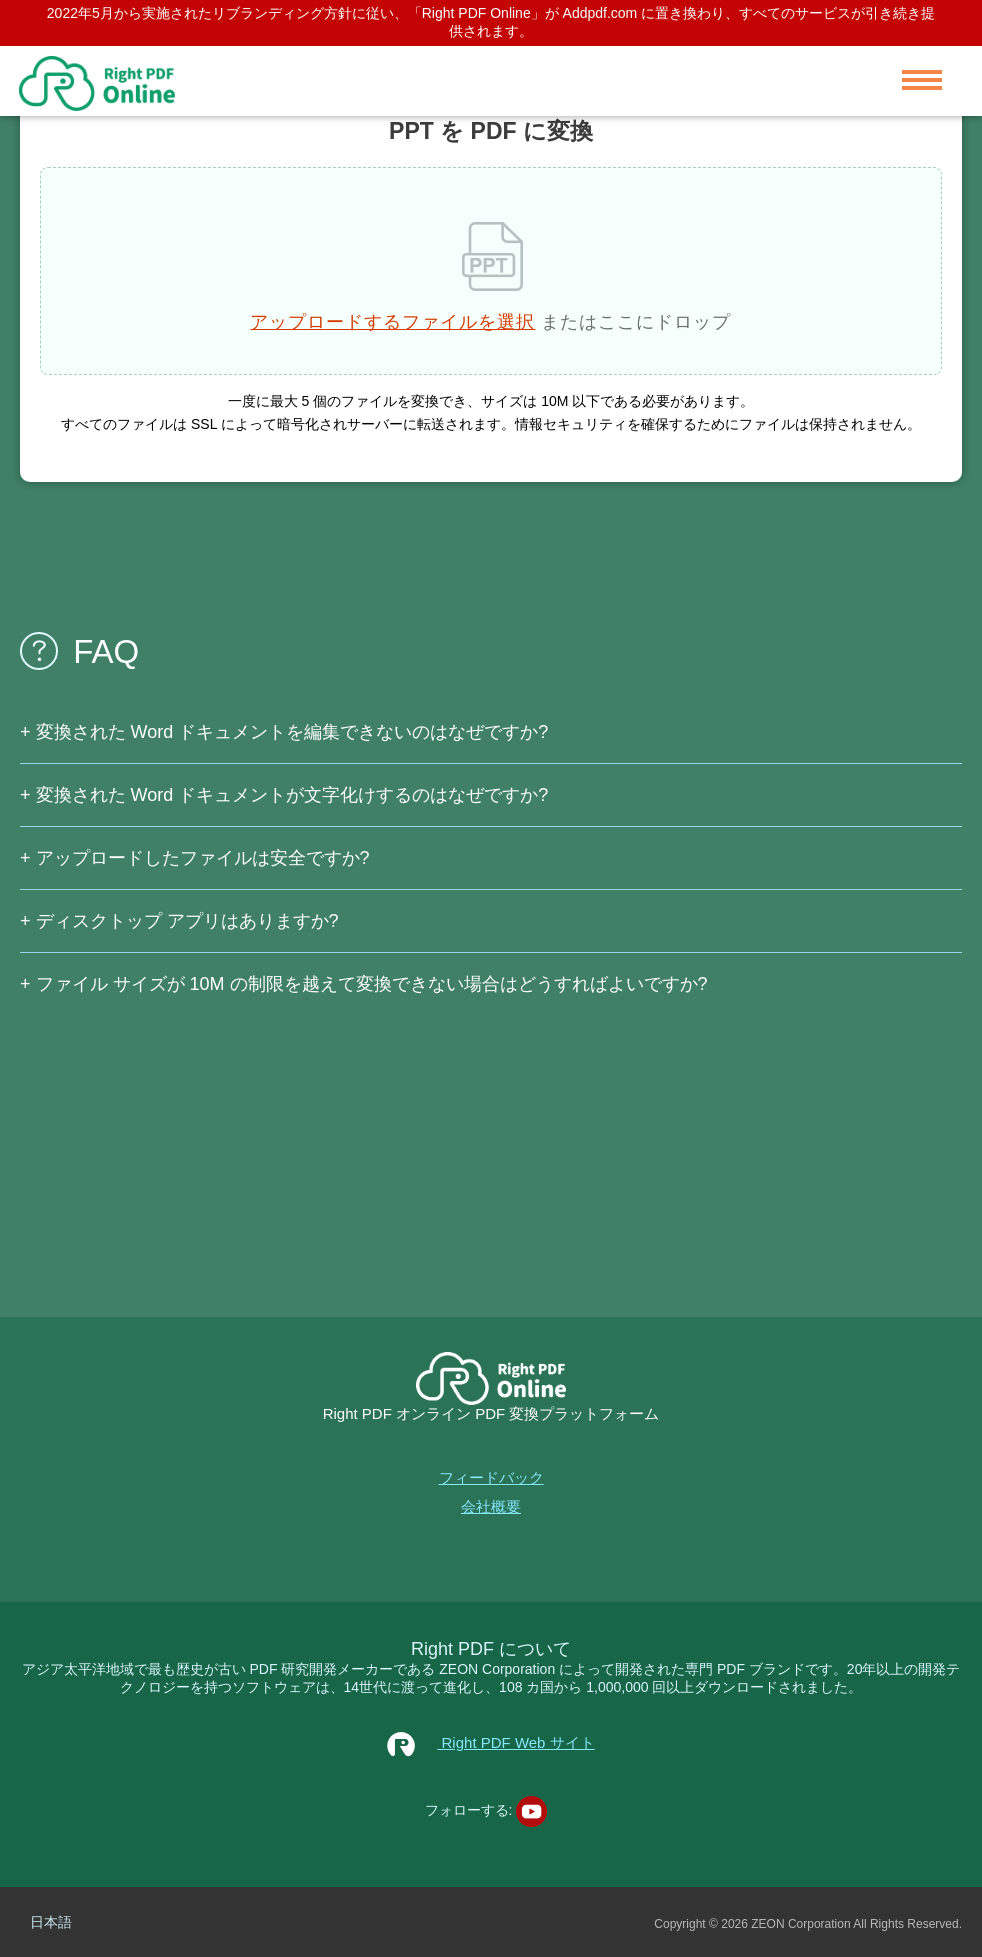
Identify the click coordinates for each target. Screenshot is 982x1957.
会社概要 (491, 1506)
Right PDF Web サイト (490, 1742)
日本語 (51, 1922)
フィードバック (491, 1477)
